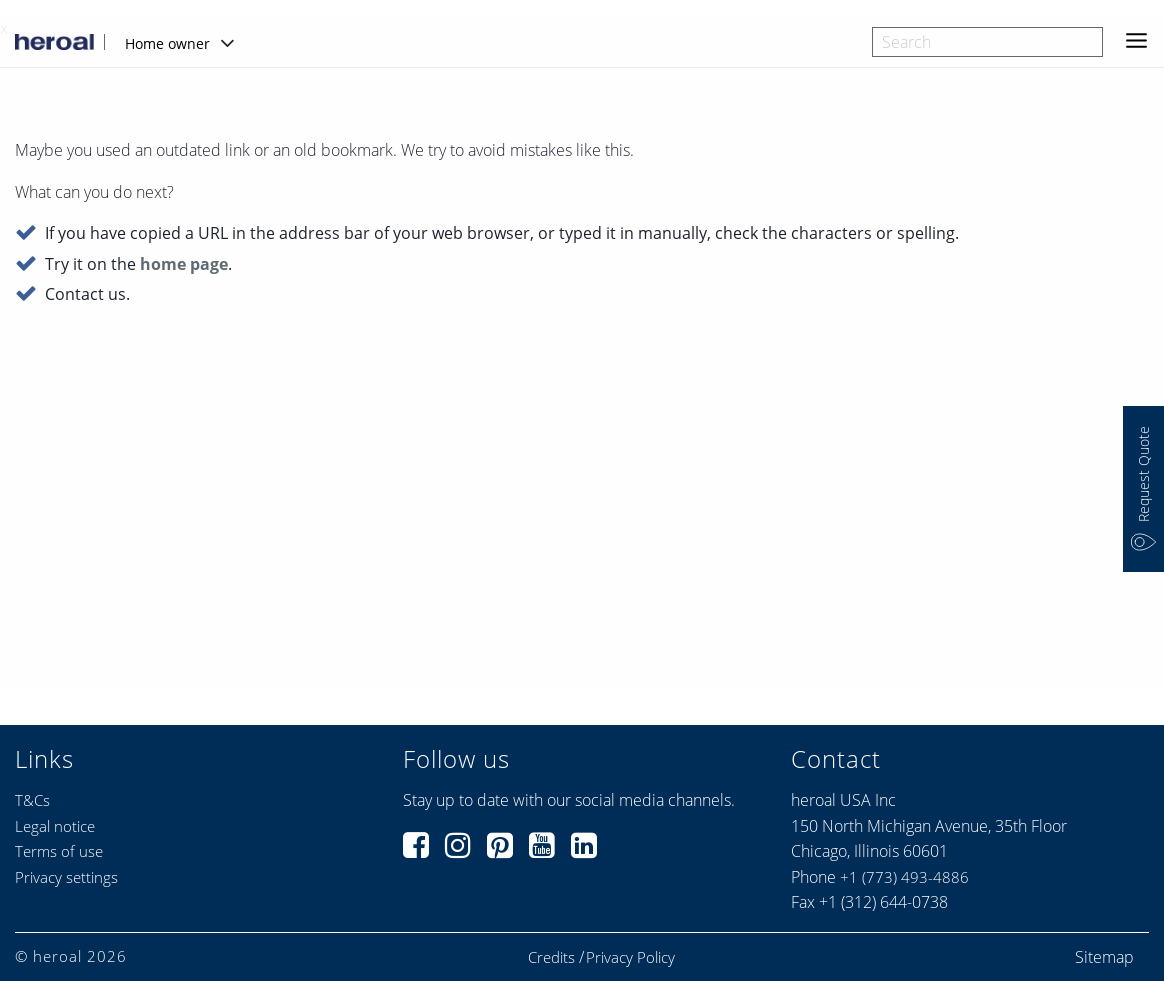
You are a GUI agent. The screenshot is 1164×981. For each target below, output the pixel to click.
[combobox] (987, 42)
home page (184, 265)
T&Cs (32, 800)
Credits (551, 957)
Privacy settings (66, 877)
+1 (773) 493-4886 (904, 877)
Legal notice (55, 826)
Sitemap (1104, 957)
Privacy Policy (630, 957)
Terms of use (59, 851)
